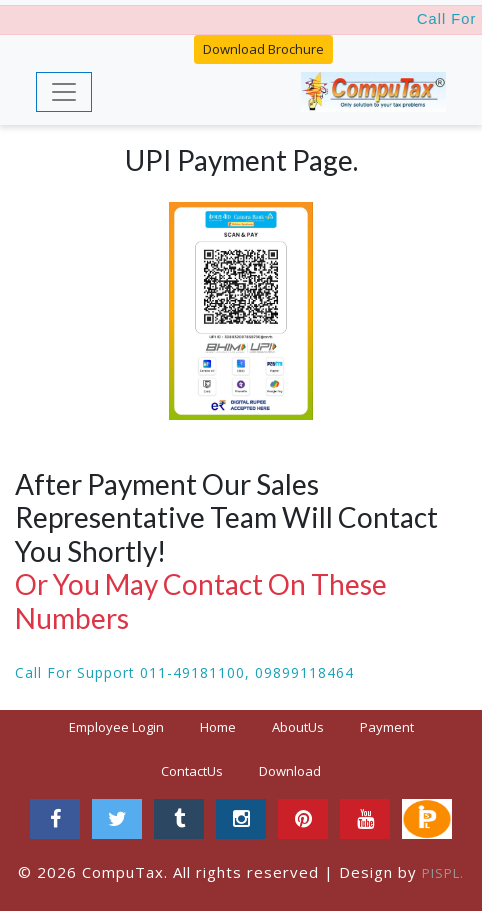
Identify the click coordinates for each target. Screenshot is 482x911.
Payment (387, 727)
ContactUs (192, 771)
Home (226, 726)
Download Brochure (263, 49)
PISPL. (443, 873)
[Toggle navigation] (64, 92)
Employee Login (116, 727)
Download (290, 771)
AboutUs (298, 727)
